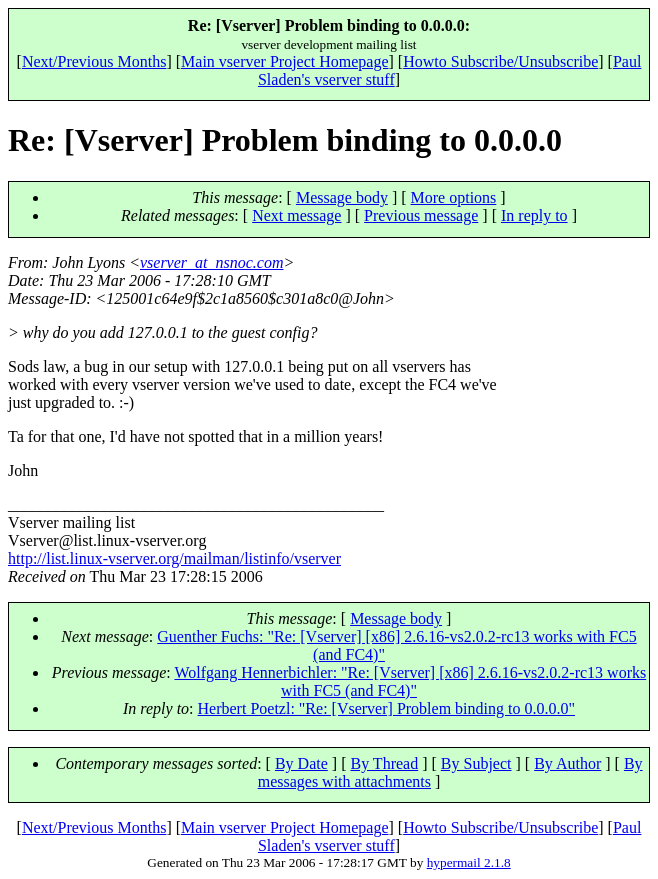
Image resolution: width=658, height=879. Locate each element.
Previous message (421, 215)
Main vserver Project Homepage (284, 61)
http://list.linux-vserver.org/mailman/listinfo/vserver (174, 558)
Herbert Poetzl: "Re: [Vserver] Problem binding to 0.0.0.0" (386, 708)
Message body (342, 197)
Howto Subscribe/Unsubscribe (500, 61)
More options (454, 197)
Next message (296, 215)
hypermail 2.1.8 (469, 862)
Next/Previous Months (94, 61)
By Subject (476, 763)
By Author (567, 763)
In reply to (534, 215)
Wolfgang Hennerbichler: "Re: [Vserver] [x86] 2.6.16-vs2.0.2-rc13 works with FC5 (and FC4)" (410, 681)
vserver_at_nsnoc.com (212, 262)
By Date (301, 763)
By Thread (384, 763)
